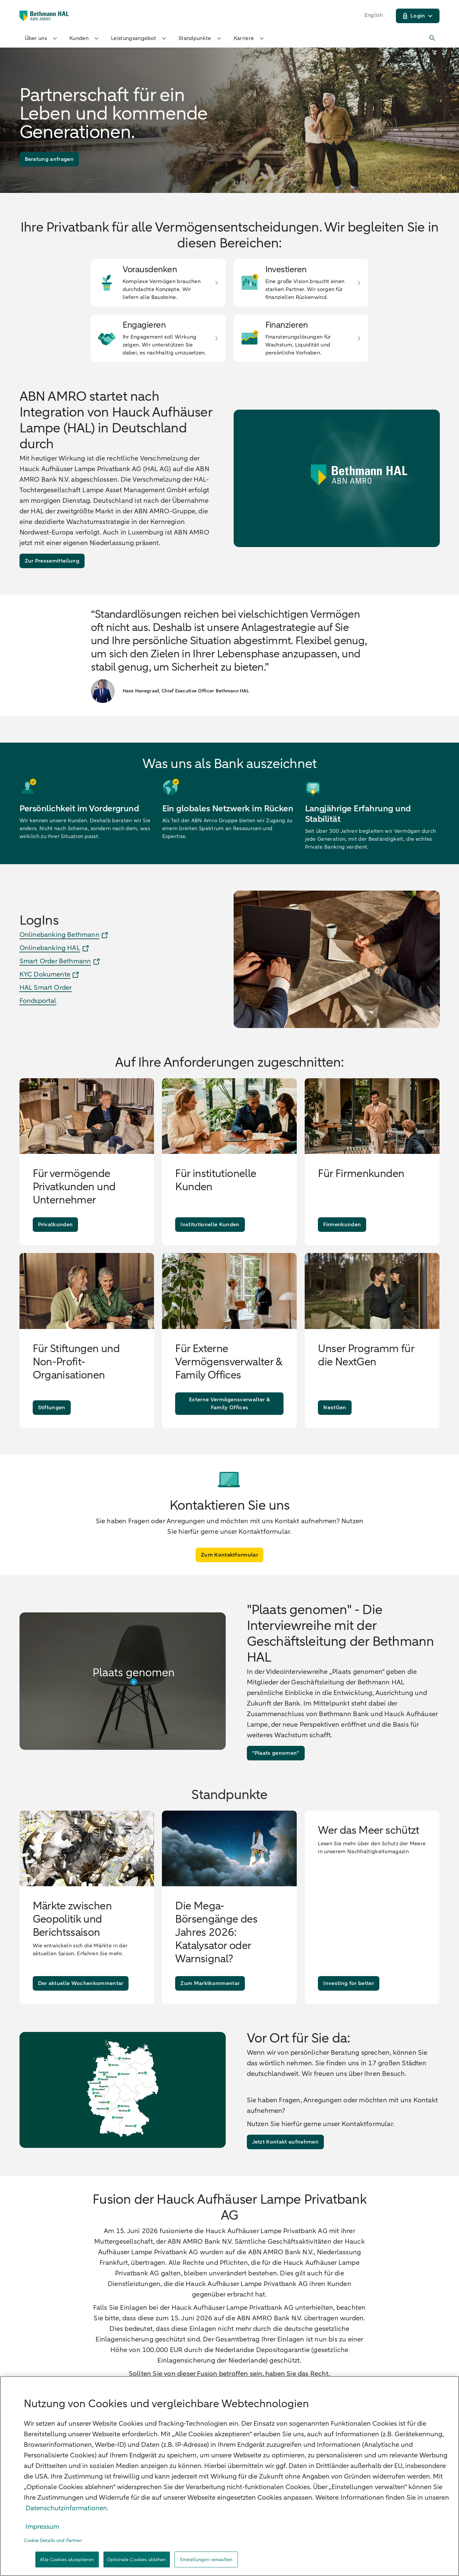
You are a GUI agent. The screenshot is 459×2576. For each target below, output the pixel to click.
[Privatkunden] (55, 1224)
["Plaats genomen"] (276, 1753)
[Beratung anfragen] (49, 159)
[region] (229, 2476)
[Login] (418, 16)
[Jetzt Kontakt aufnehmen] (285, 2142)
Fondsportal (38, 1000)
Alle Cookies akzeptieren (67, 2560)
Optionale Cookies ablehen (136, 2560)
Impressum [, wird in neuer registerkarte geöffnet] (42, 2526)
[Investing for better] (348, 1983)
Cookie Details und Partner (53, 2540)
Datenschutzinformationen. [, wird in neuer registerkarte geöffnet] (67, 2508)
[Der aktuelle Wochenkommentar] (81, 1983)
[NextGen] (334, 1407)
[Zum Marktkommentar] (210, 1983)
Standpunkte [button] (200, 38)
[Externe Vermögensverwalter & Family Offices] (229, 1403)
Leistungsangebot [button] (139, 38)
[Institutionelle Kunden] (210, 1224)
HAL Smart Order (45, 987)
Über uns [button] (42, 38)
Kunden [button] (84, 38)
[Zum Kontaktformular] (229, 1555)
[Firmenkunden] (342, 1224)
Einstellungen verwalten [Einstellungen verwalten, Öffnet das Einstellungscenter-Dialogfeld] (206, 2560)
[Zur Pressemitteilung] (52, 561)
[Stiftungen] (52, 1407)
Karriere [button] (250, 38)
